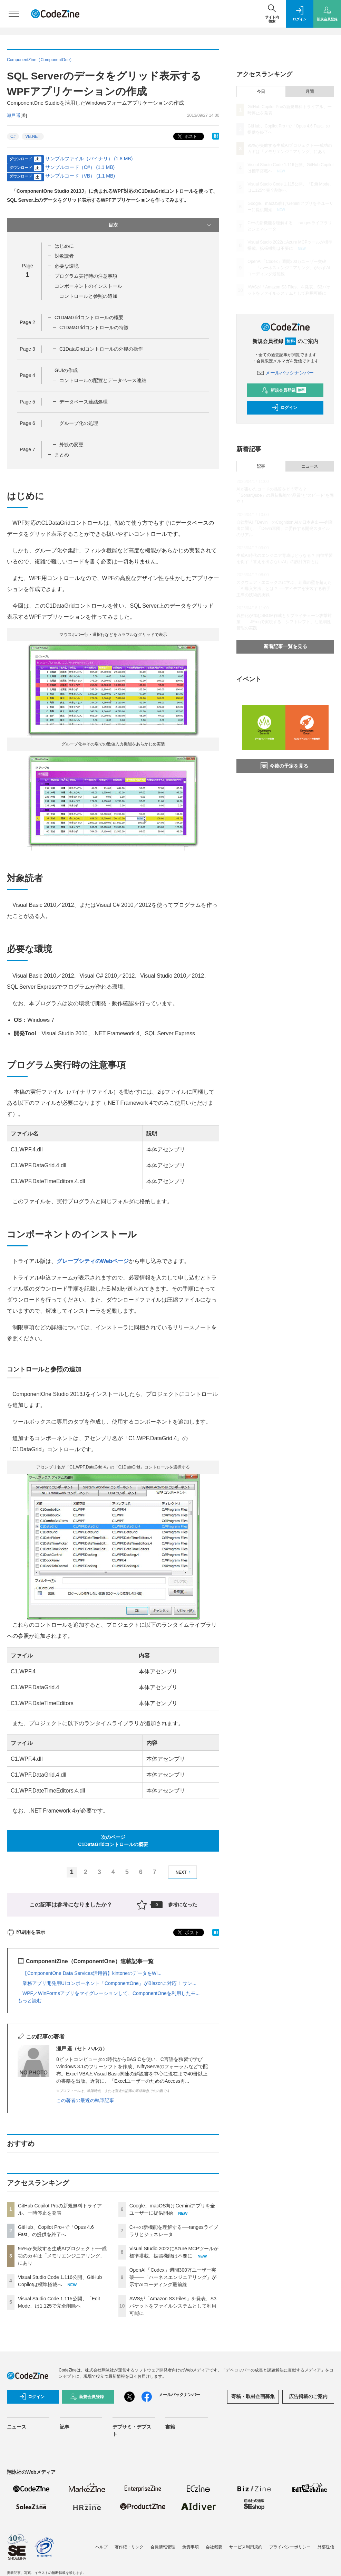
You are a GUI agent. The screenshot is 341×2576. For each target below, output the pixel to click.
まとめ (62, 454)
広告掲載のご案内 (308, 2396)
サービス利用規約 (245, 2547)
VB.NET (32, 136)
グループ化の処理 (78, 423)
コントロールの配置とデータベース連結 (102, 380)
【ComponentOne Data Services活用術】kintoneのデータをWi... (92, 1973)
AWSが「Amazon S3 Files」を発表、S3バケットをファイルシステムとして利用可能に (172, 2306)
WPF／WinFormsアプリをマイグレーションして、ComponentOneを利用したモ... (110, 1993)
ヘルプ (101, 2547)
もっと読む (30, 2000)
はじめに (64, 246)
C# (13, 136)
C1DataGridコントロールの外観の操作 (101, 349)
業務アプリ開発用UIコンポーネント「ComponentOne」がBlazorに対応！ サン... (109, 1983)
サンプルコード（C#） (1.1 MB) (80, 167)
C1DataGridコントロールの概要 (89, 317)
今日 (261, 91)
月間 (309, 91)
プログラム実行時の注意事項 (86, 276)
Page (27, 322)
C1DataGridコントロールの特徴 (93, 327)
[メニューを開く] (14, 14)
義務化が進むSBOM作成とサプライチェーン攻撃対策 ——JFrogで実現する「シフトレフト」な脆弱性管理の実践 (283, 621)
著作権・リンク (129, 2547)
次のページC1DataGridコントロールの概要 (113, 1840)
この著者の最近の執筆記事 (85, 2100)
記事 (261, 466)
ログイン (284, 407)
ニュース (309, 466)
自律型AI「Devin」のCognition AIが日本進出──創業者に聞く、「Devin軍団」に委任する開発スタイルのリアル (284, 528)
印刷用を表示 (26, 1932)
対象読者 (64, 256)
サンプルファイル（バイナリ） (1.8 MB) (89, 158)
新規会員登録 (284, 390)
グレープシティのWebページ (93, 1261)
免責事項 (190, 2547)
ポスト (186, 136)
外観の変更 (71, 444)
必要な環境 (67, 266)
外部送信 (326, 2547)
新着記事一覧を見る (285, 646)
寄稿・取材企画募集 (253, 2396)
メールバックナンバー (285, 373)
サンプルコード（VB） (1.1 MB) (80, 176)
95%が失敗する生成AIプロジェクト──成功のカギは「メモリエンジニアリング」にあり (62, 2256)
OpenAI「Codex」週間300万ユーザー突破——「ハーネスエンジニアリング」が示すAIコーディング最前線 (172, 2277)
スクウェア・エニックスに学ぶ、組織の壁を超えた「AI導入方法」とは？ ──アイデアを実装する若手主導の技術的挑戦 (284, 588)
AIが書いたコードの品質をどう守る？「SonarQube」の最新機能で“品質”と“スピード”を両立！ (284, 495)
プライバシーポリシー (290, 2547)
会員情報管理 (162, 2547)
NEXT (184, 1872)
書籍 (170, 2427)
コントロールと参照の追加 (88, 296)
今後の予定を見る (284, 765)
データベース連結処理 (83, 402)
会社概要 (214, 2547)
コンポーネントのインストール (88, 286)
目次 (160, 225)
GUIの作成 (66, 370)
